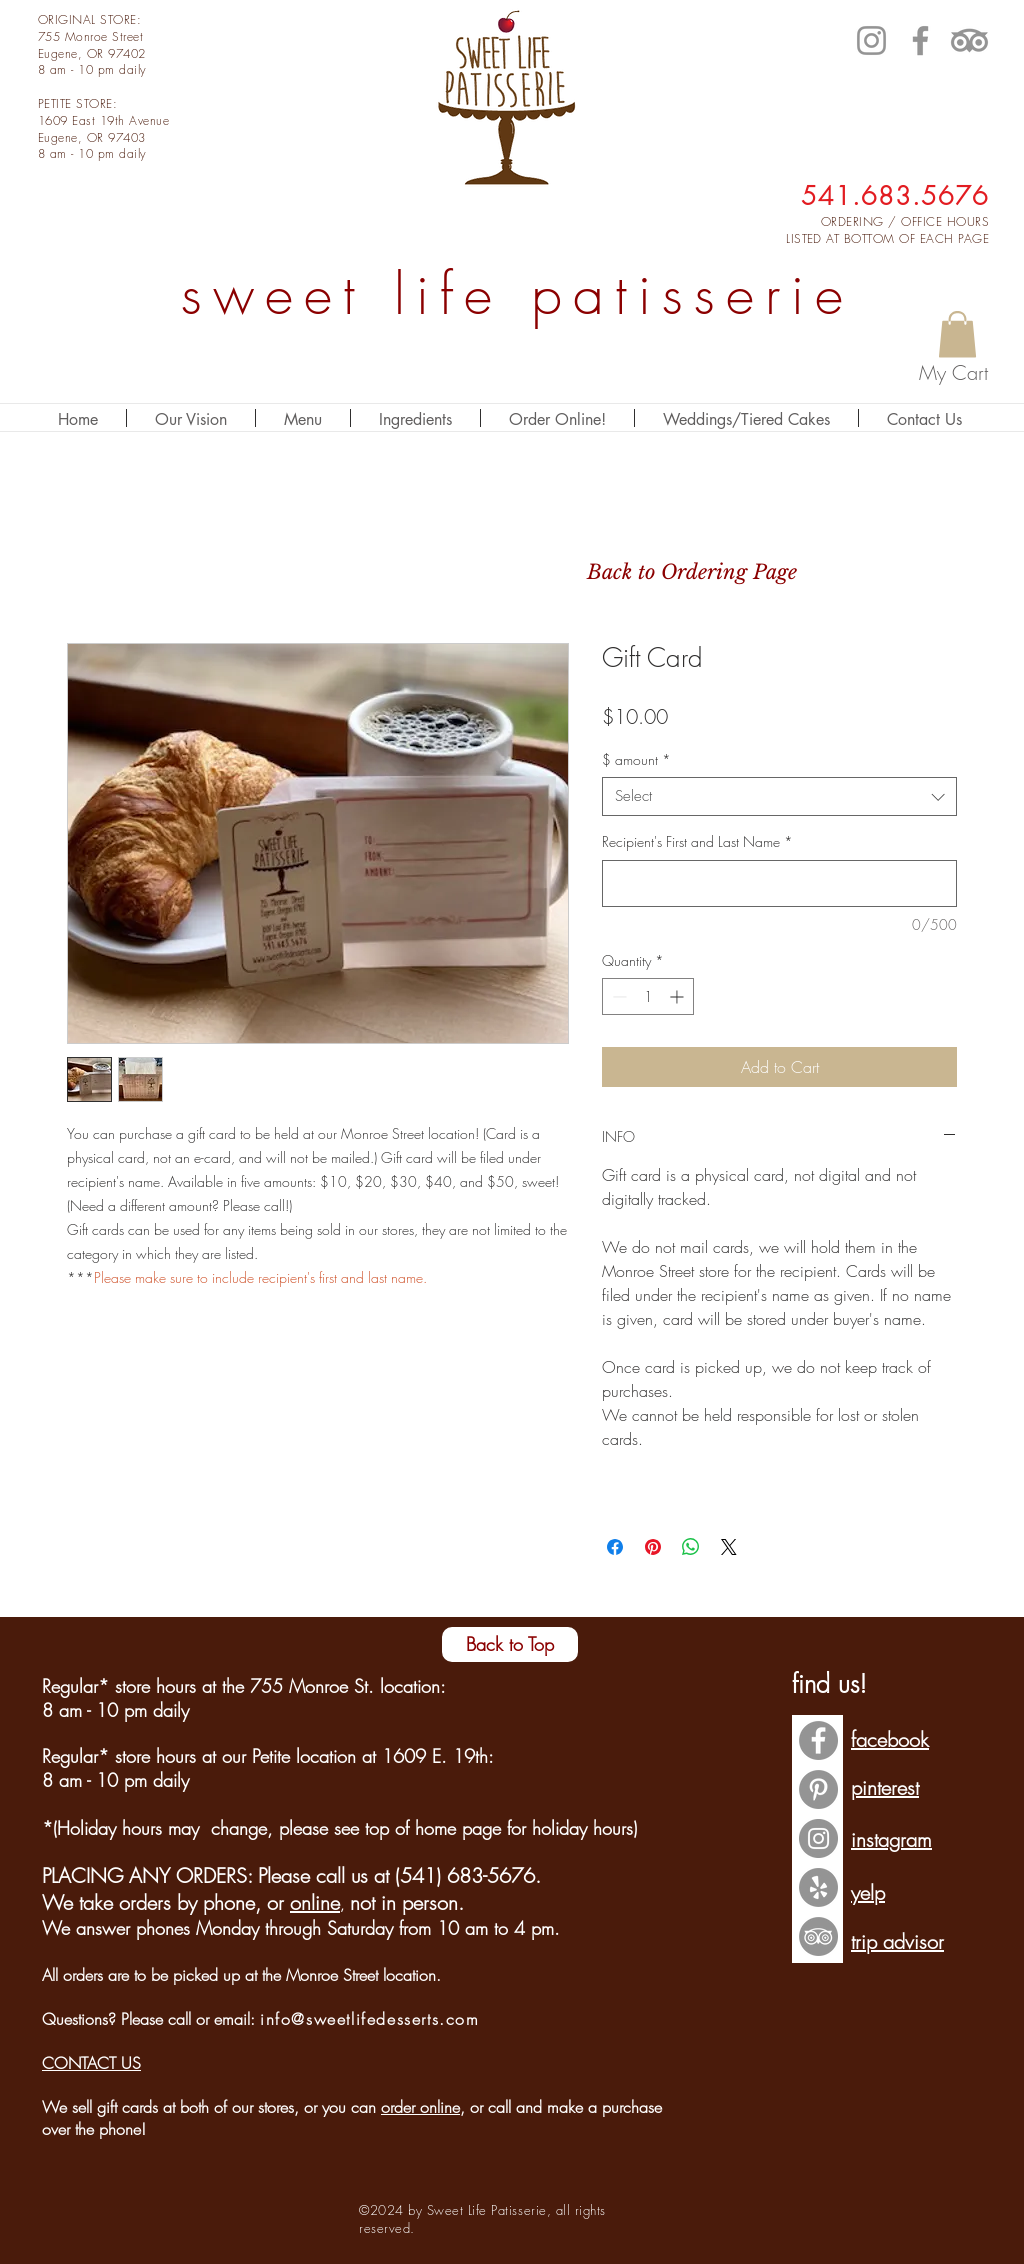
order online (420, 2107)
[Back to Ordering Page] (692, 572)
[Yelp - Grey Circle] (818, 1887)
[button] (957, 334)
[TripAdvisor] (969, 40)
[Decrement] (617, 996)
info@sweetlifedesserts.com (370, 2019)
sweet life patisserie (517, 294)
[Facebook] (920, 40)
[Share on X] (729, 1547)
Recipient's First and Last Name (697, 841)
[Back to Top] (510, 1644)
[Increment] (678, 996)
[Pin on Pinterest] (653, 1547)
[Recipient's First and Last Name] (779, 883)
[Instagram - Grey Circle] (818, 1838)
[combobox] (779, 796)
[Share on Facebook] (615, 1547)
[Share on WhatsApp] (691, 1547)
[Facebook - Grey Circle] (818, 1740)
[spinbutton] (648, 996)
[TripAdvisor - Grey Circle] (818, 1936)
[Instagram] (871, 40)
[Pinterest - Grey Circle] (818, 1789)
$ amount (636, 759)
